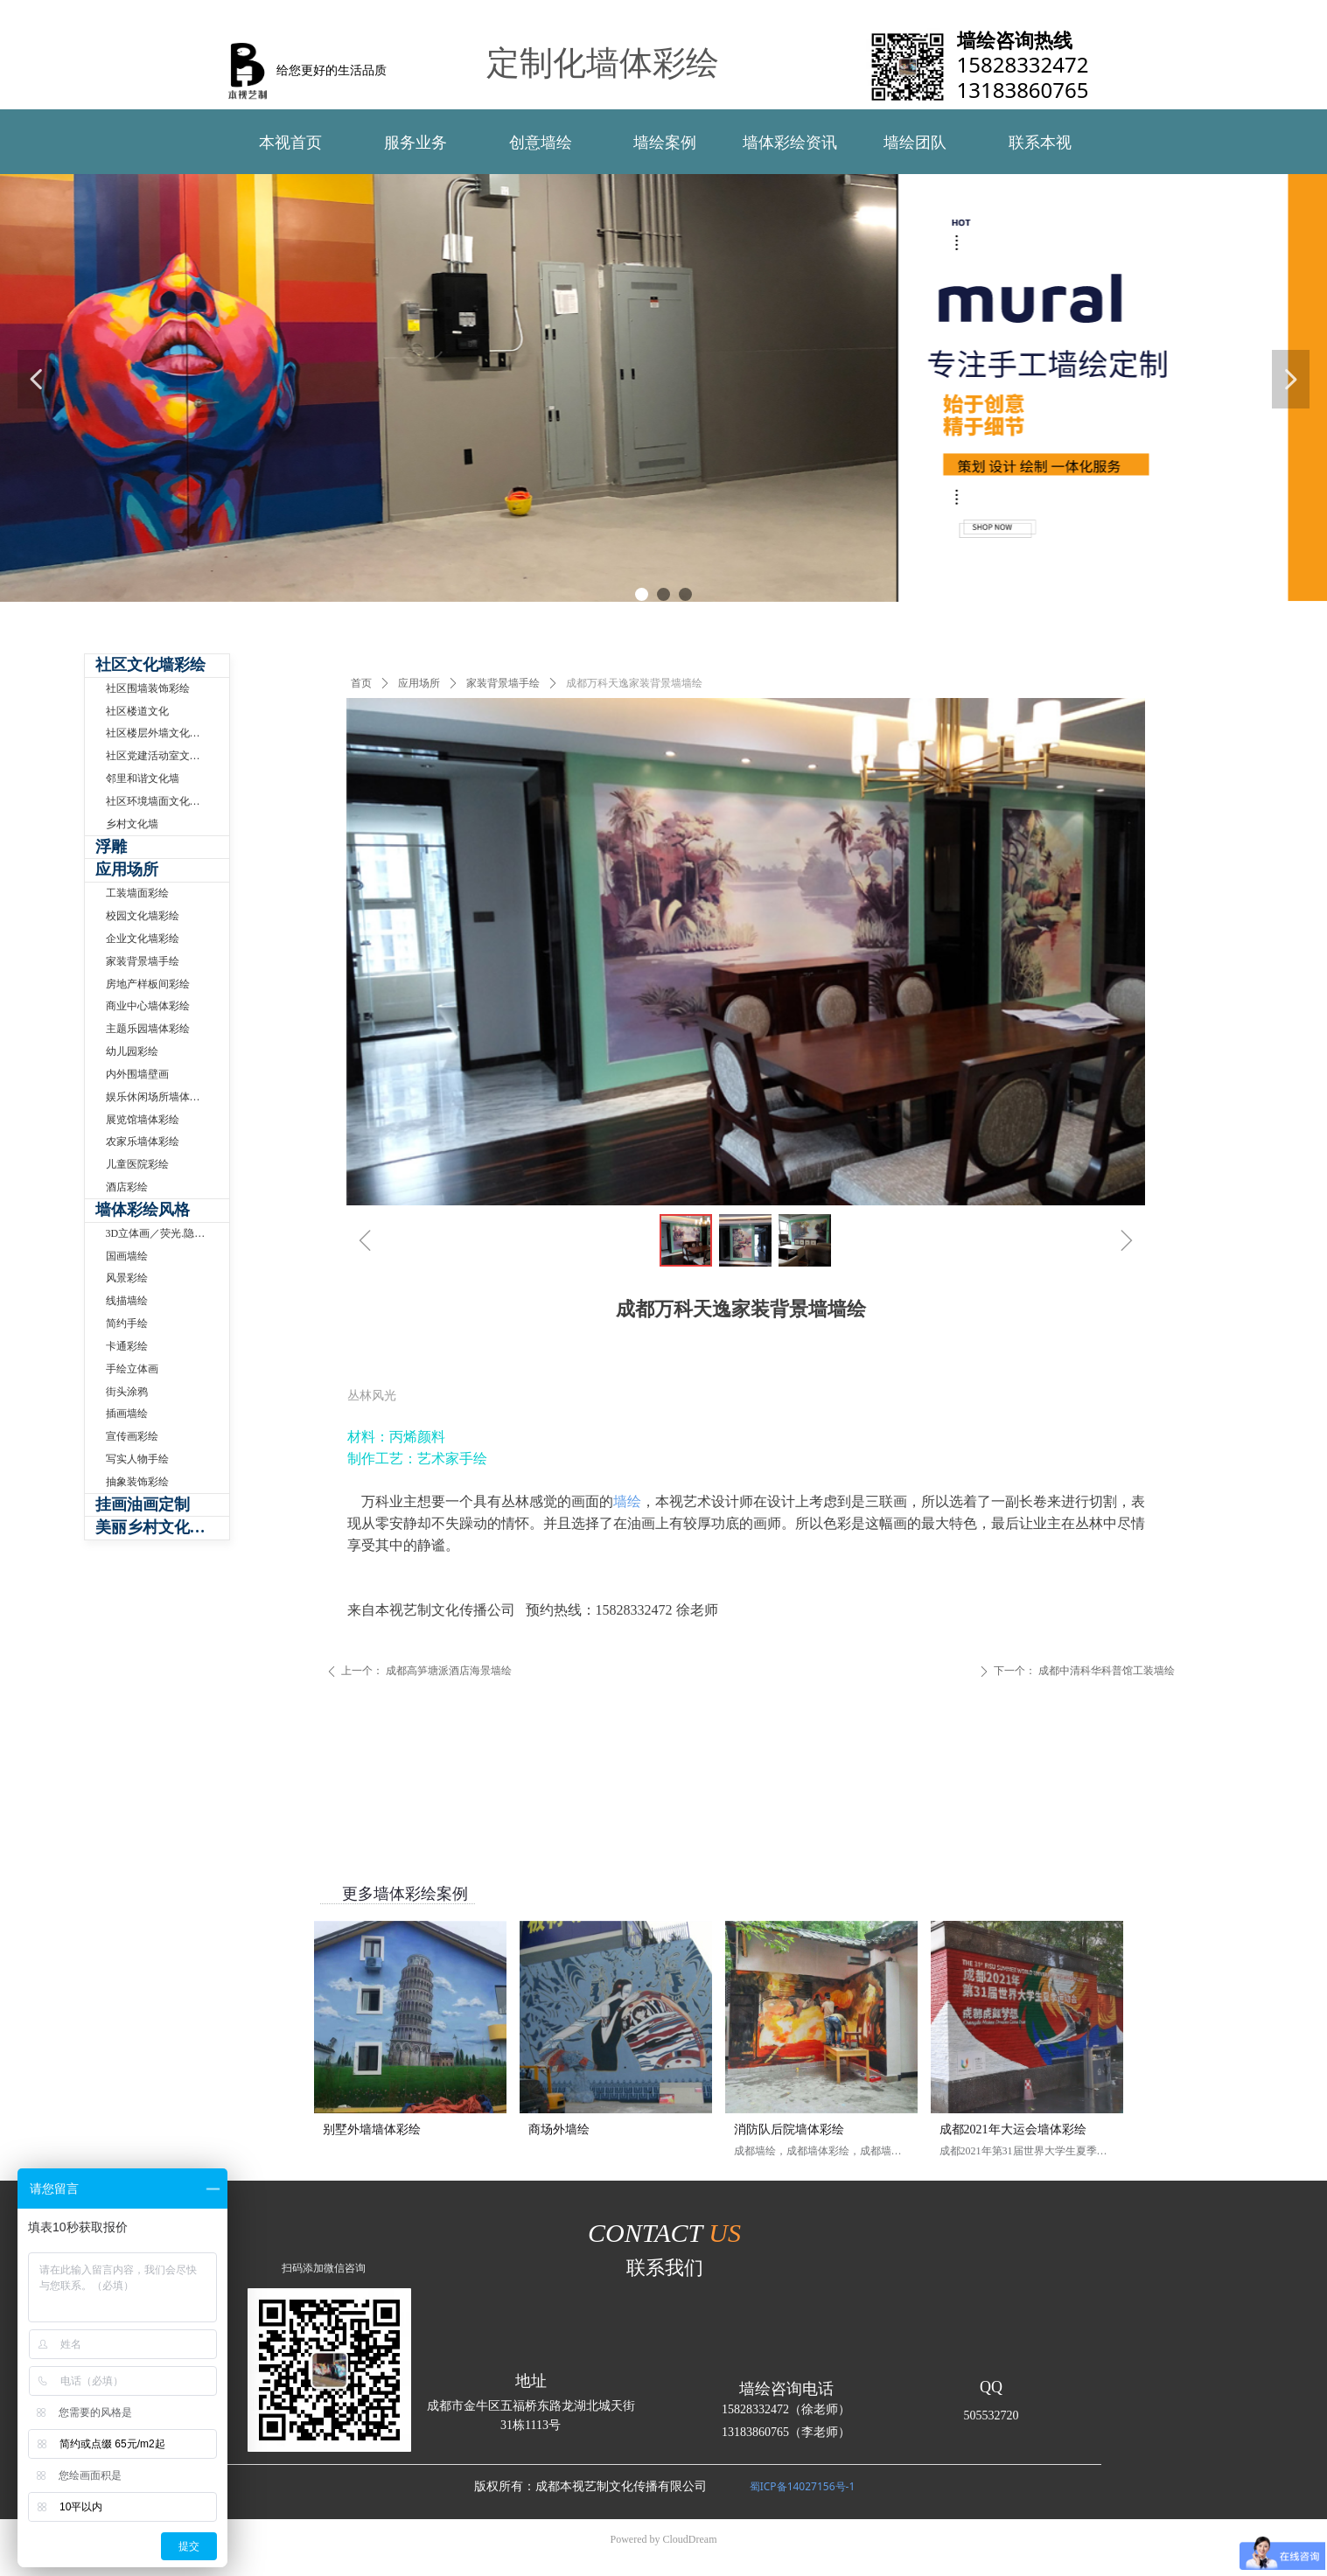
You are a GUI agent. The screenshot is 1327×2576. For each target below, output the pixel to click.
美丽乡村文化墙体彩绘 (162, 1527)
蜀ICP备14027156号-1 (803, 2486)
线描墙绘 (127, 1301)
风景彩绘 (127, 1278)
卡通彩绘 (127, 1346)
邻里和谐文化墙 (142, 778)
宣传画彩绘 (132, 1436)
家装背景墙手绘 (503, 683)
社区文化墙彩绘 (150, 665)
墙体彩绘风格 (142, 1209)
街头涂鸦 (127, 1392)
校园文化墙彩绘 (142, 916)
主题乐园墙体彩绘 (148, 1029)
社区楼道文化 (137, 711)
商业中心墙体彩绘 (148, 1006)
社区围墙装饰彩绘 (148, 688)
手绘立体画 (132, 1369)
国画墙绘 (127, 1256)
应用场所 (419, 683)
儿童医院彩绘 (137, 1164)
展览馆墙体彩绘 (142, 1119)
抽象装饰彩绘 (137, 1482)
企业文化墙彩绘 (142, 938)
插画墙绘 (127, 1413)
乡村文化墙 (132, 824)
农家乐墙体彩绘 (142, 1141)
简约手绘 (127, 1323)
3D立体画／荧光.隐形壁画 (166, 1233)
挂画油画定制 (142, 1504)
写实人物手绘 (137, 1459)
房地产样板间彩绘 (148, 984)
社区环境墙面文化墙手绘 (163, 801)
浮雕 (111, 846)
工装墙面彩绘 (137, 893)
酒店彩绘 (127, 1187)
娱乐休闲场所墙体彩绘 (158, 1097)
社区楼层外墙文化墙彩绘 (163, 733)
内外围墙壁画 (137, 1074)
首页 (361, 683)
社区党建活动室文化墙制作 (167, 756)
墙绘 (627, 1501)
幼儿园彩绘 (132, 1051)
